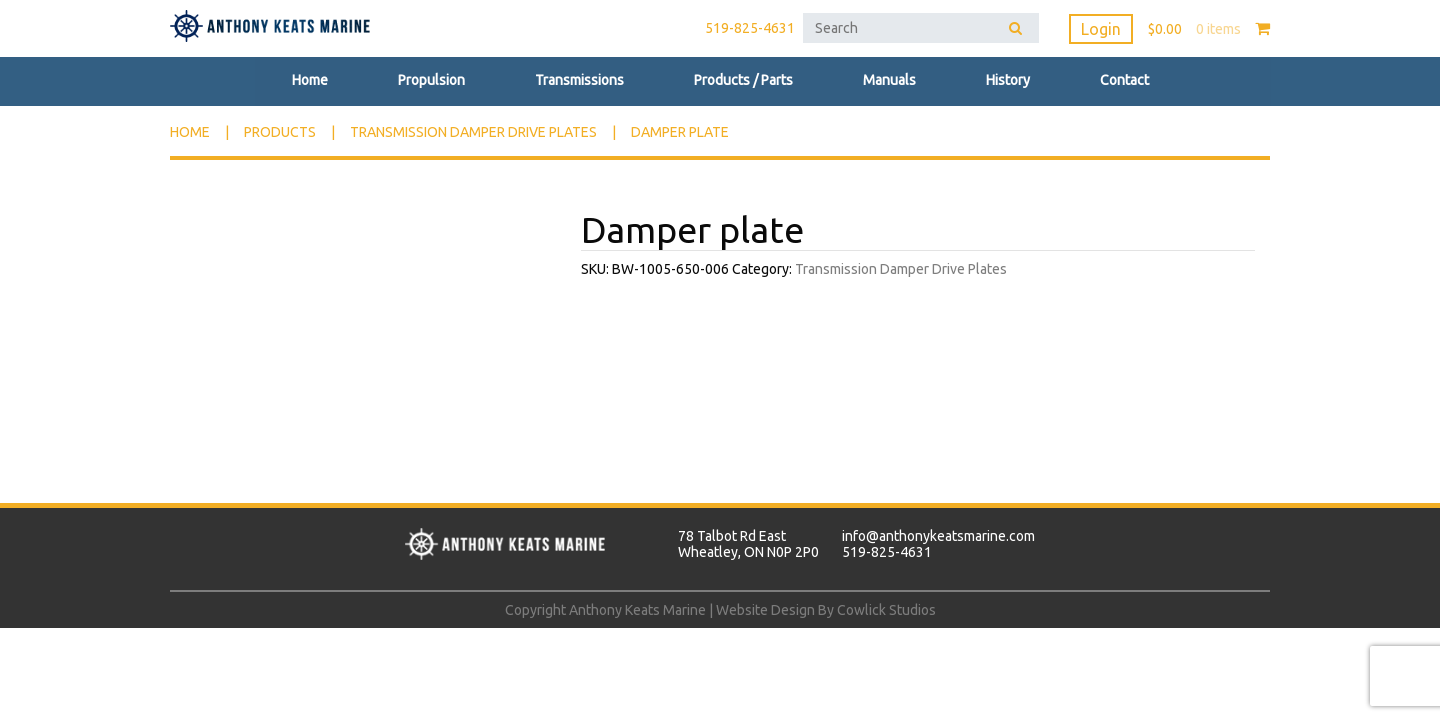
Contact (1124, 80)
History (1008, 80)
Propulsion (431, 80)
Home (310, 80)
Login (1101, 29)
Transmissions (579, 80)
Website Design (765, 610)
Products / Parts (743, 80)
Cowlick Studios (886, 610)
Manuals (889, 80)
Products (280, 132)
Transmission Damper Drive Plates (473, 132)
